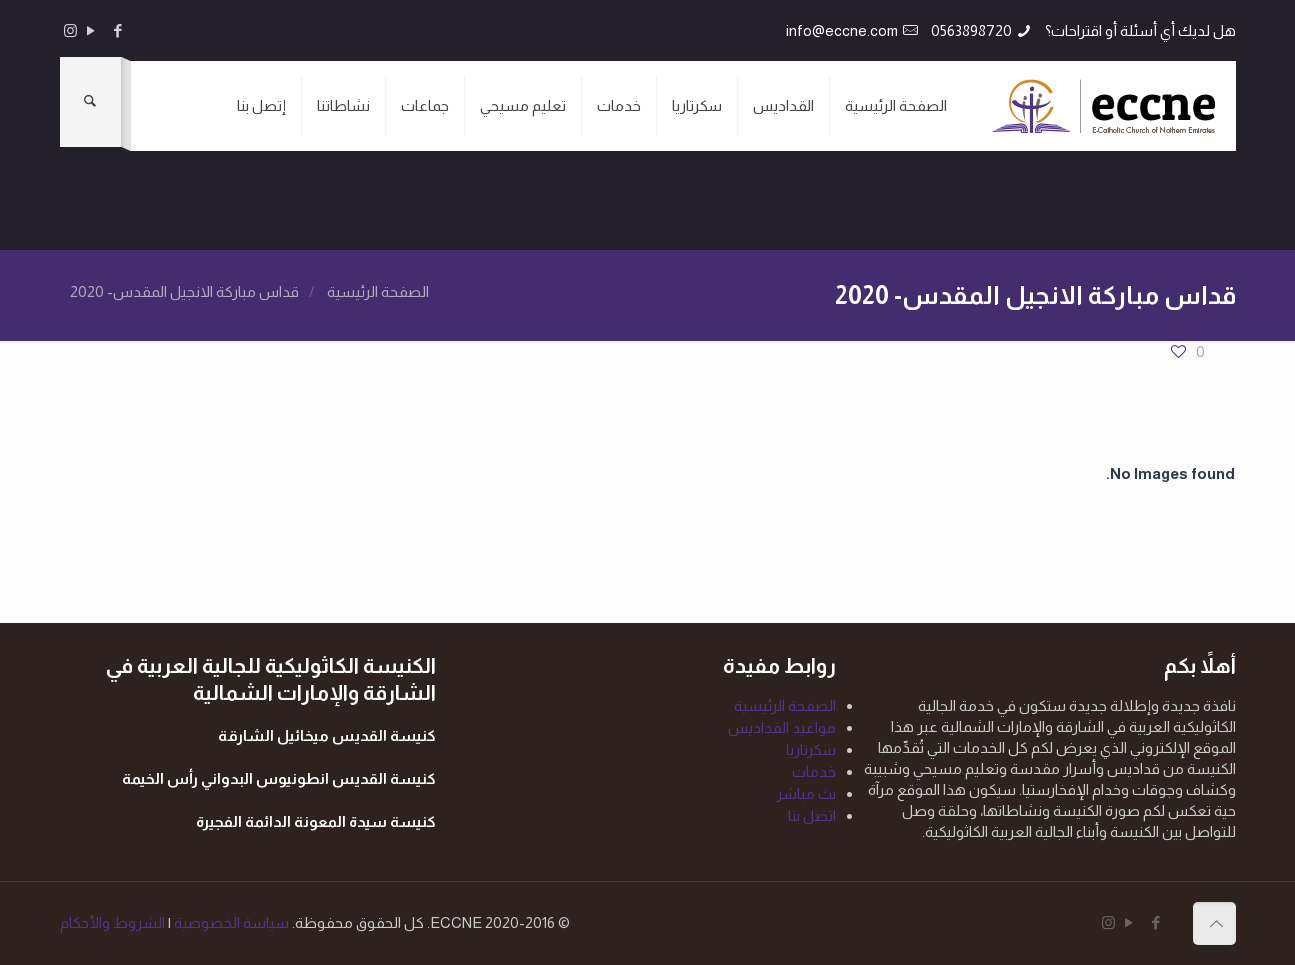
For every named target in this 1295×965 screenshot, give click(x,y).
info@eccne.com (842, 30)
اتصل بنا (812, 815)
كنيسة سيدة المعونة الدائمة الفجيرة (316, 821)
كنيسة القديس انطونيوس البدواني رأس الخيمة (279, 778)
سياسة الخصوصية (230, 922)
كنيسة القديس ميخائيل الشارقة (327, 735)
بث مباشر (806, 793)
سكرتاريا (811, 749)
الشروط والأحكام (112, 922)
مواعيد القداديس (782, 727)
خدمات (814, 771)
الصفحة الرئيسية (378, 291)
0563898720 (971, 30)
